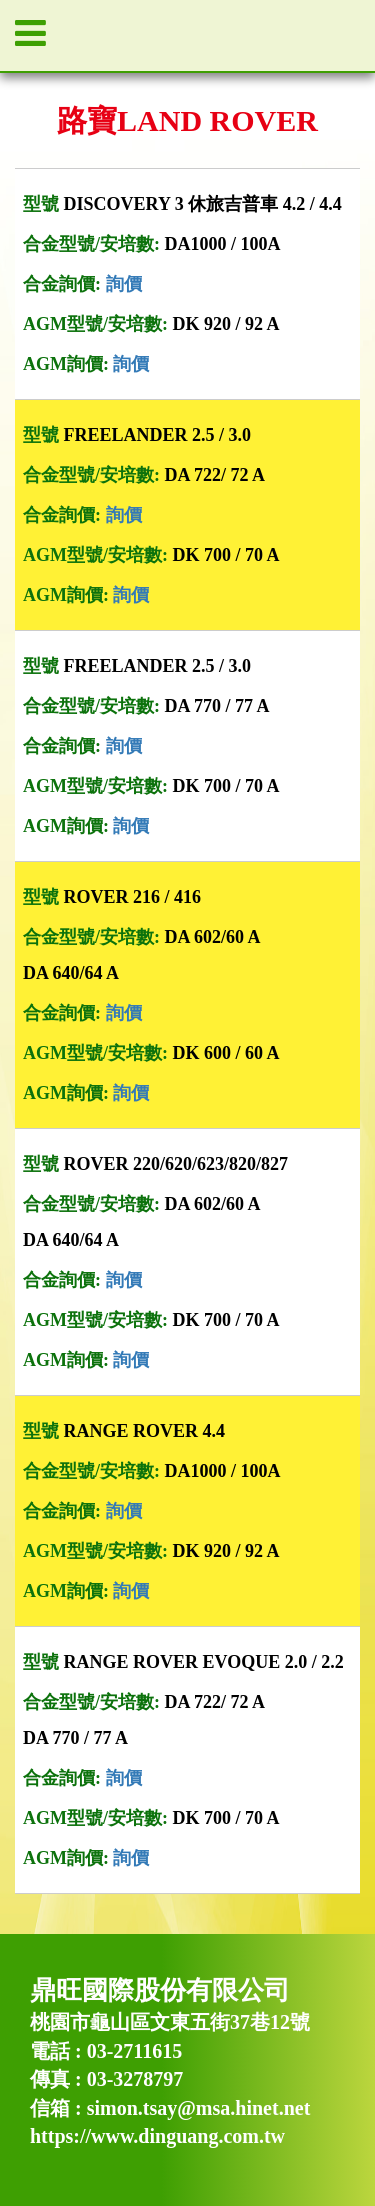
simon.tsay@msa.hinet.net (199, 2108)
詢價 (124, 284)
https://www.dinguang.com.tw (157, 2136)
